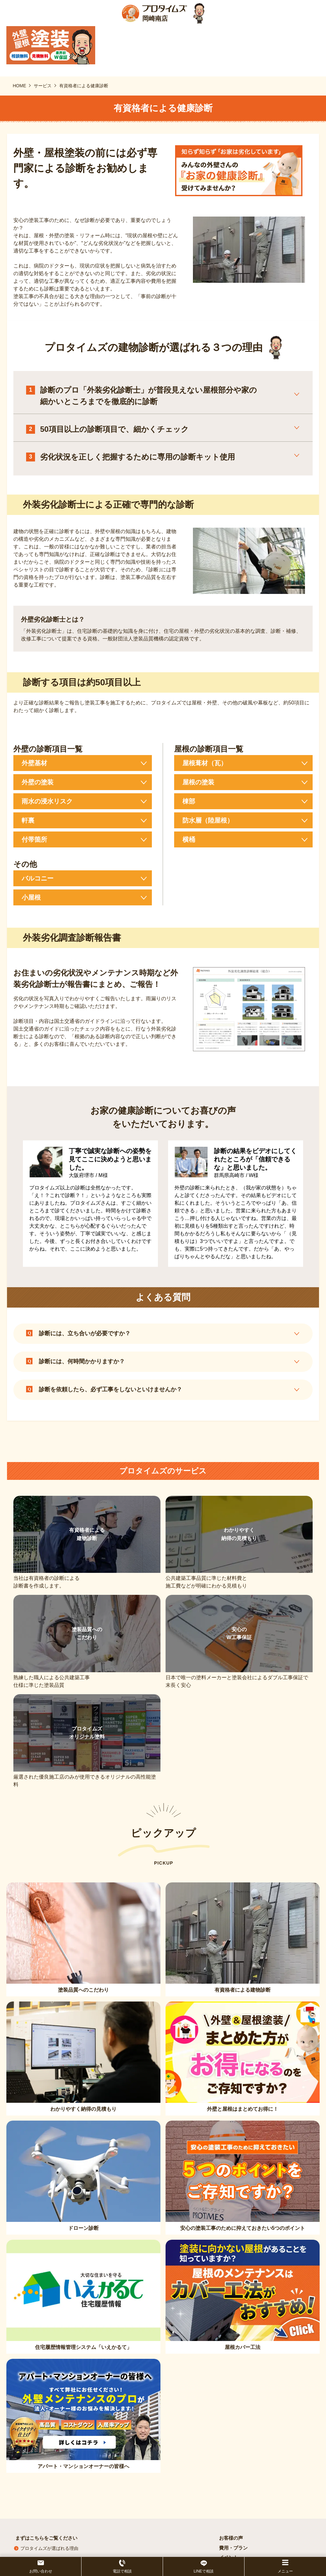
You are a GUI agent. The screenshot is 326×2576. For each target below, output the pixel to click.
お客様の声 (231, 2538)
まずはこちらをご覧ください (46, 2538)
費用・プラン (233, 2548)
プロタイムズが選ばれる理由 (49, 2548)
